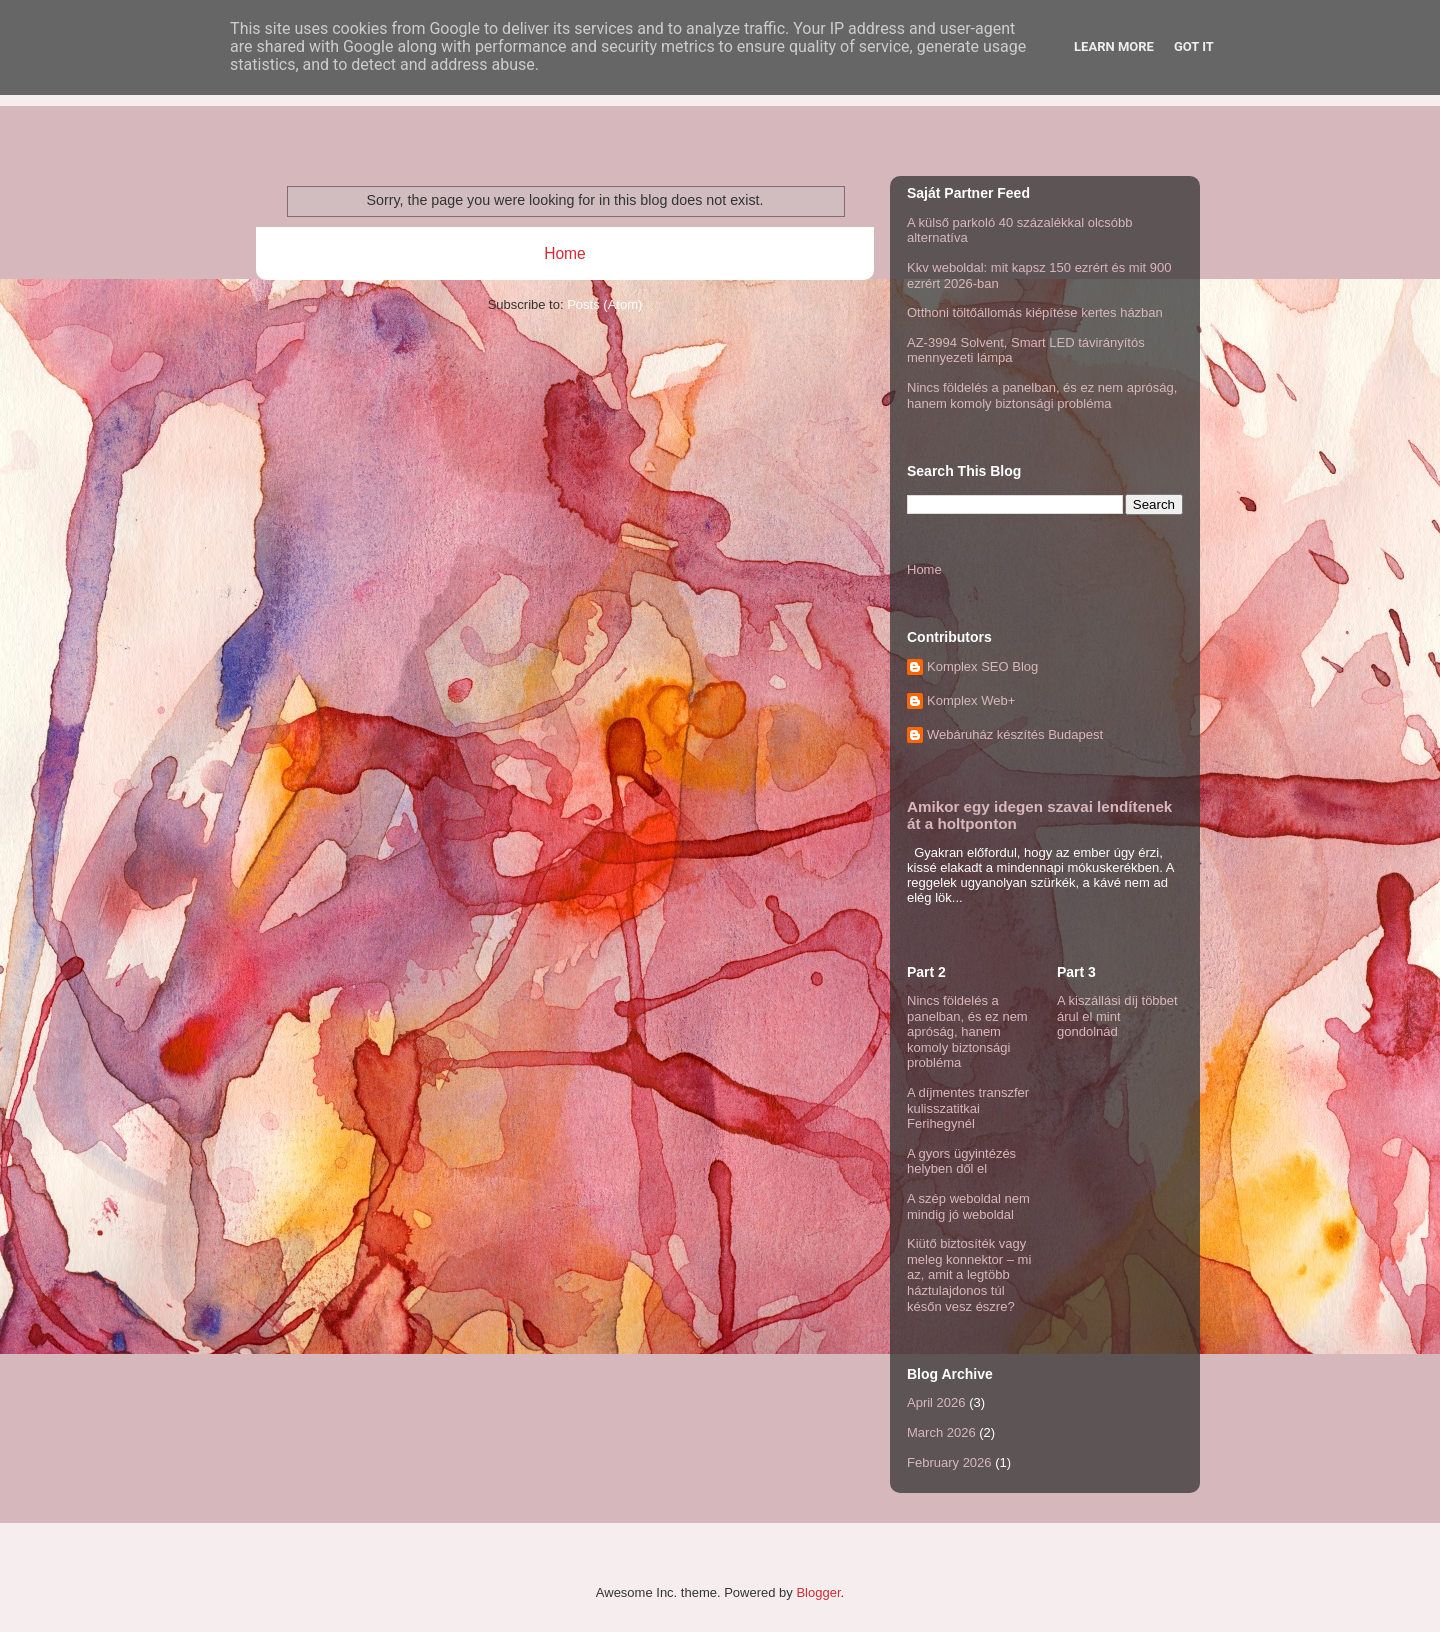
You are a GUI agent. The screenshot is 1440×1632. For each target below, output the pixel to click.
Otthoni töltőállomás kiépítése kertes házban (1035, 312)
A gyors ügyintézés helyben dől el (961, 1161)
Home (565, 253)
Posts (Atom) (604, 304)
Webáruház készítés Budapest (1015, 734)
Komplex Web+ (971, 700)
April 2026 (936, 1402)
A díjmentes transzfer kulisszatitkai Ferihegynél (968, 1108)
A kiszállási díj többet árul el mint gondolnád (1117, 1016)
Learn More (1114, 46)
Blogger (818, 1592)
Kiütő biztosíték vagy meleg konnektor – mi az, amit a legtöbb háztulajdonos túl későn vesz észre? (969, 1274)
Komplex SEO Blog (982, 666)
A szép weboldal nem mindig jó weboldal (968, 1206)
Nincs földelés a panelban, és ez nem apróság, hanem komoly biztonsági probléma (1042, 395)
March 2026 (941, 1432)
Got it (1194, 46)
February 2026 (949, 1462)
